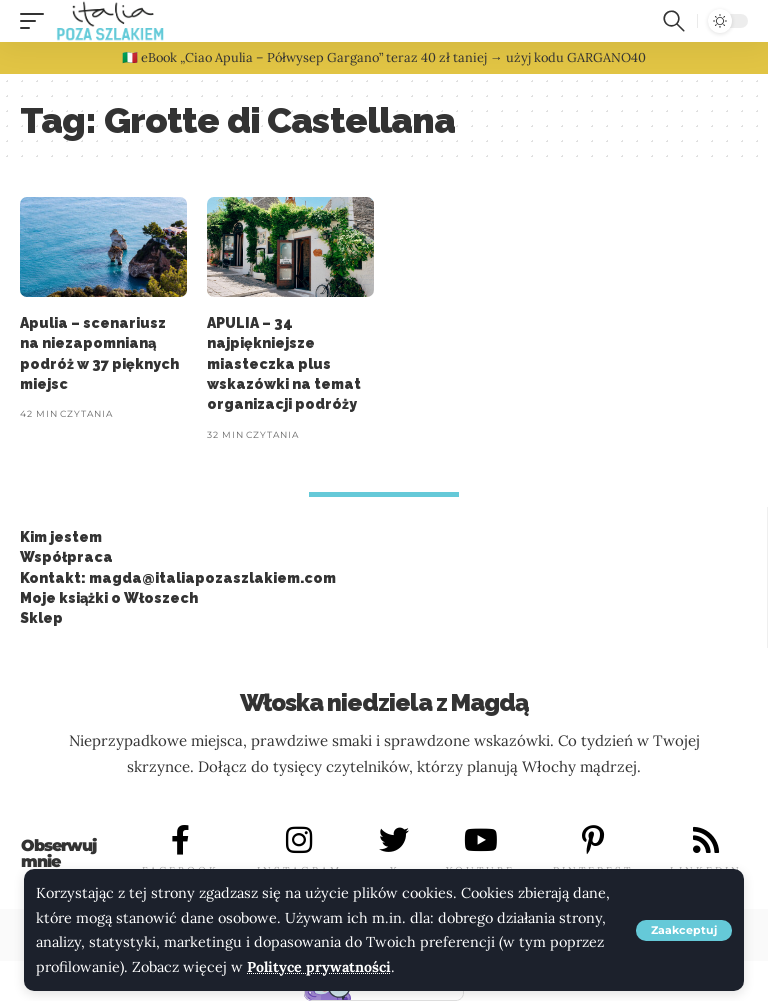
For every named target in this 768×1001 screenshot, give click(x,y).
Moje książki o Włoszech (109, 598)
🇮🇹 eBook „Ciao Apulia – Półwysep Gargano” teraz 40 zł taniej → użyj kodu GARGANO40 (384, 57)
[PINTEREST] (593, 840)
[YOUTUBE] (481, 840)
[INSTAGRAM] (299, 840)
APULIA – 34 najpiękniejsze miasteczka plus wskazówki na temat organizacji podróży (284, 363)
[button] (684, 930)
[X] (394, 840)
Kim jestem (61, 537)
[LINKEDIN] (706, 840)
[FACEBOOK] (181, 840)
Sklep (41, 618)
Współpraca (66, 557)
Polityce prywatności (319, 967)
